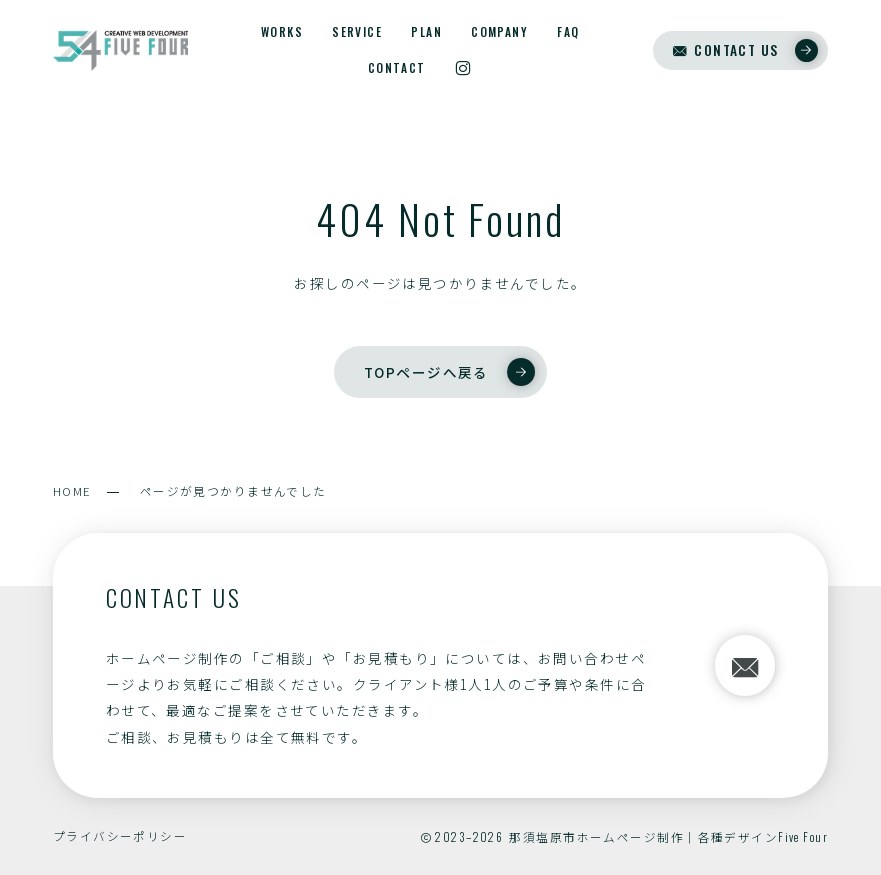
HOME (72, 491)
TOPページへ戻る (449, 372)
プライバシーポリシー (120, 836)
